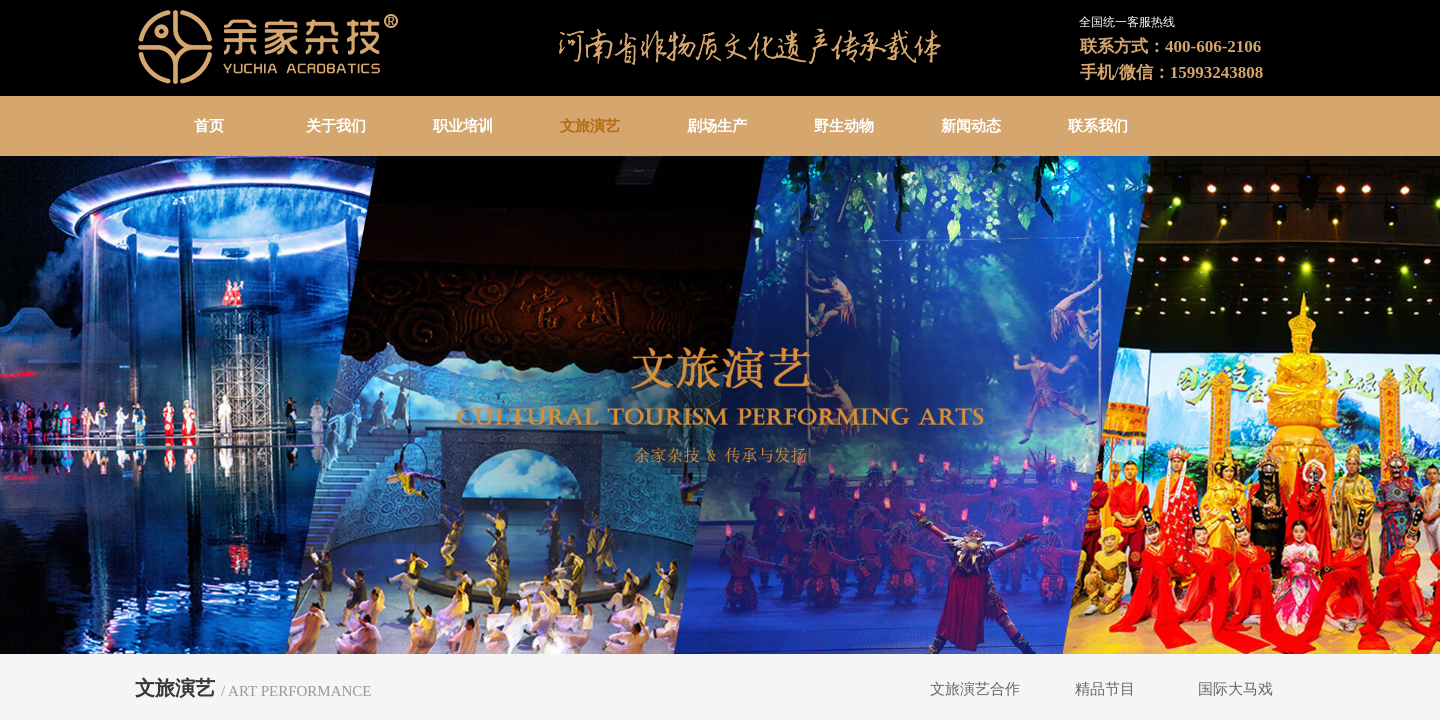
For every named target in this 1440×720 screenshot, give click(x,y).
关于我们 (336, 126)
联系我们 (1098, 126)
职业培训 (463, 126)
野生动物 (844, 126)
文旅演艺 (590, 126)
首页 (209, 126)
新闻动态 (971, 126)
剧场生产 (717, 126)
